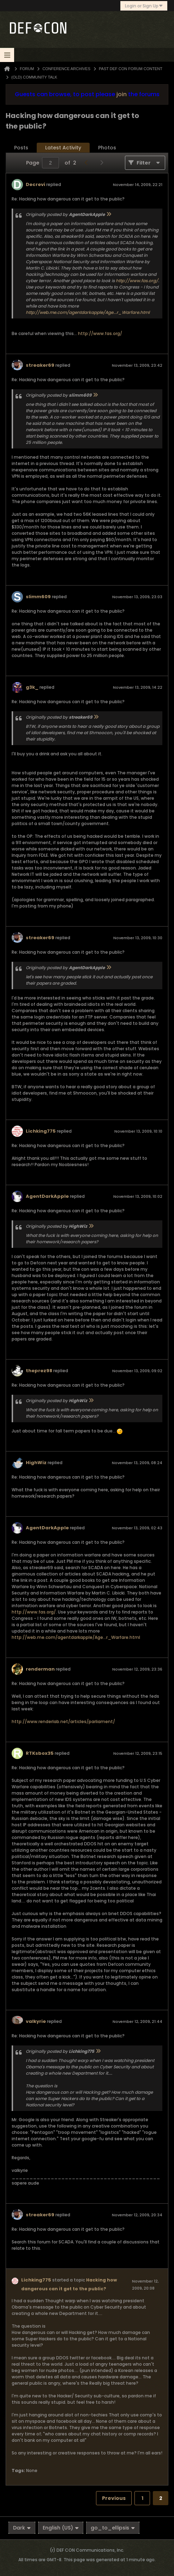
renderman (40, 1669)
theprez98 (39, 1370)
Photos (107, 147)
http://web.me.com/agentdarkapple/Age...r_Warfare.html (88, 312)
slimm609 (38, 596)
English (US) (61, 2527)
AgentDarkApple (47, 1196)
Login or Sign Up (144, 6)
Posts (21, 147)
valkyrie (36, 2021)
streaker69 (40, 365)
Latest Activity (63, 147)
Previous (114, 2498)
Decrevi (35, 184)
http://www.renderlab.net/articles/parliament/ (63, 1721)
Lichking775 (41, 1131)
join (121, 94)
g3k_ (32, 687)
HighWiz (36, 1462)
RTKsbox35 (40, 1753)
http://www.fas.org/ (137, 281)
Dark (22, 2527)
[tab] (21, 148)
